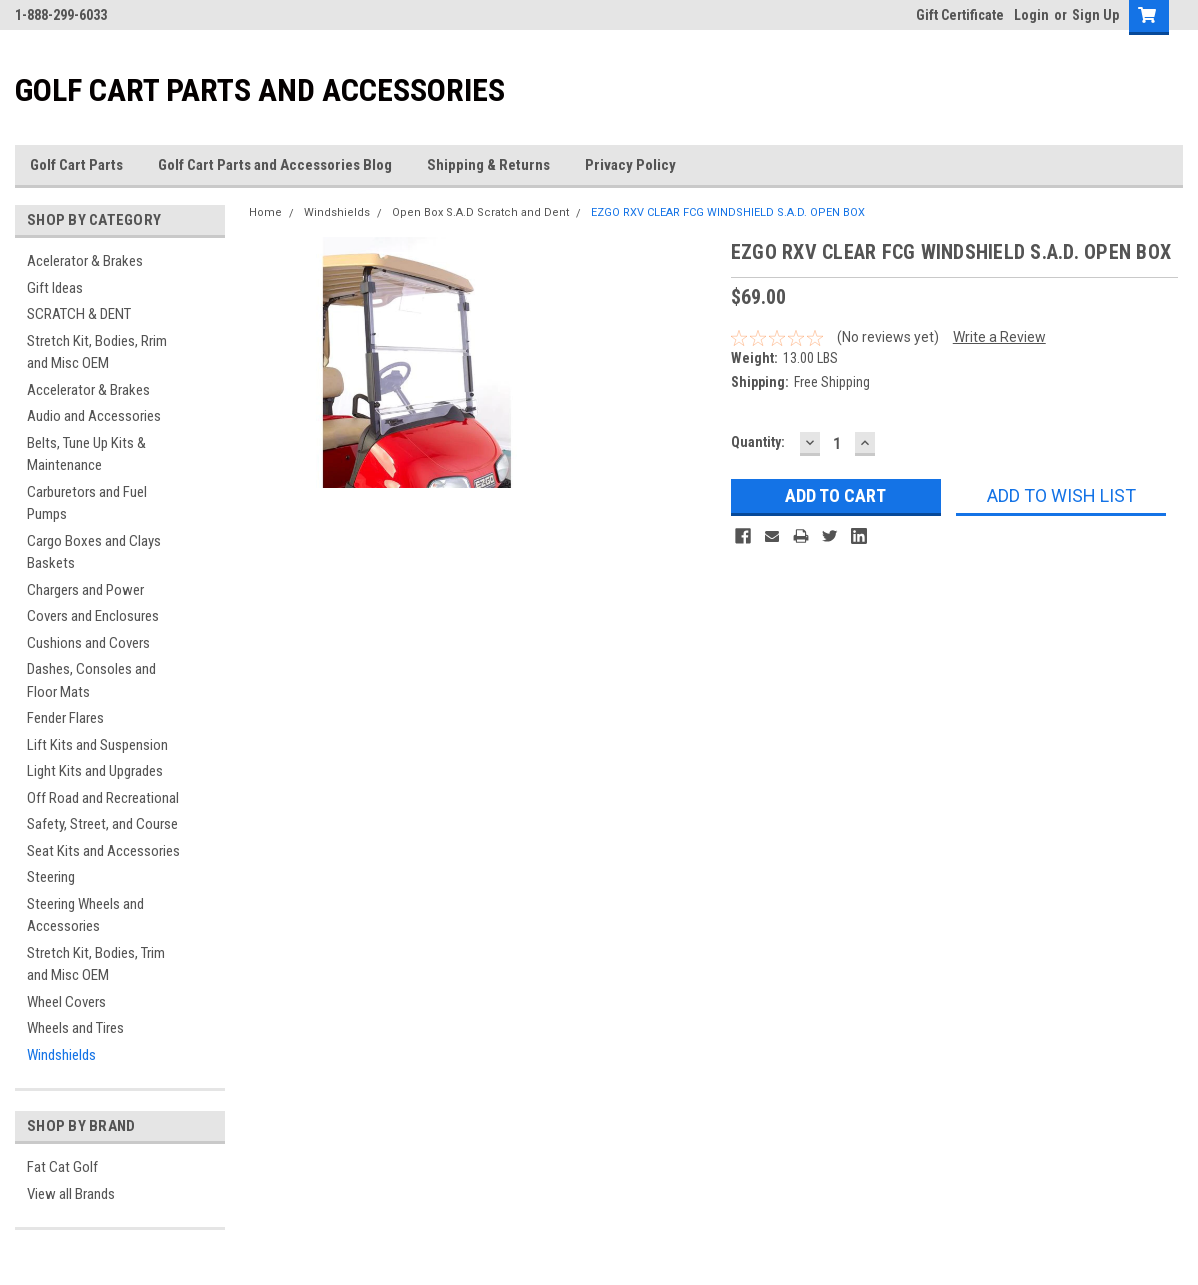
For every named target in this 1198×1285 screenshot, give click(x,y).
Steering (51, 877)
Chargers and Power (85, 590)
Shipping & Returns (488, 165)
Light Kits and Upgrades (95, 771)
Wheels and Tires (75, 1028)
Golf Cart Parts (76, 165)
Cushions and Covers (88, 643)
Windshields (61, 1055)
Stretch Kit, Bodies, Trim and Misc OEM (96, 964)
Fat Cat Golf (62, 1167)
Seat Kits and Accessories (103, 851)
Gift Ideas (55, 288)
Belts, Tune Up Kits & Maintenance (86, 454)
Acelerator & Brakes (85, 261)
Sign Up (1095, 15)
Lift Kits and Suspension (97, 745)
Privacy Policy (630, 165)
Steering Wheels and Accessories (85, 915)
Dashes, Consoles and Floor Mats (91, 680)
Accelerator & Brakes (88, 390)
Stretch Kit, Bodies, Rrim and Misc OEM (97, 352)
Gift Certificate (960, 15)
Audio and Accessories (94, 416)
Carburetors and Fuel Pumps (87, 503)
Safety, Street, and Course (102, 824)
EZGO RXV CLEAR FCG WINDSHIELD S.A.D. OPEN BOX (728, 212)
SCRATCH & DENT (79, 314)
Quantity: (758, 442)
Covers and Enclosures (93, 616)
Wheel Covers (66, 1002)
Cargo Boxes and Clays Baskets (94, 552)
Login (1031, 15)
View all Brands (71, 1194)
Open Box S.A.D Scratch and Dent (480, 212)
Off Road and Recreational (103, 798)
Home (265, 212)
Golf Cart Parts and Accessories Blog (275, 165)
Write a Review (999, 337)
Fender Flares (65, 718)
